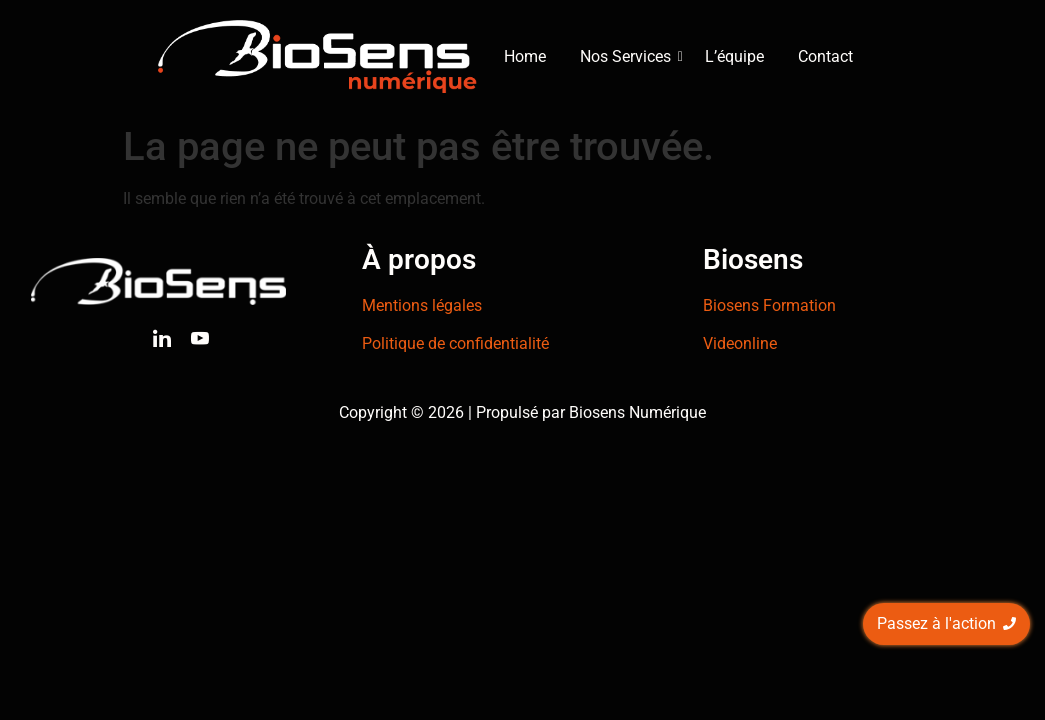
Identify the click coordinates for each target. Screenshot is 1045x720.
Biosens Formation (769, 305)
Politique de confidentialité (455, 343)
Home (525, 56)
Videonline (740, 343)
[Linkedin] (162, 342)
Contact (825, 56)
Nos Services (629, 56)
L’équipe (734, 56)
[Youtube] (200, 342)
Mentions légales (422, 305)
